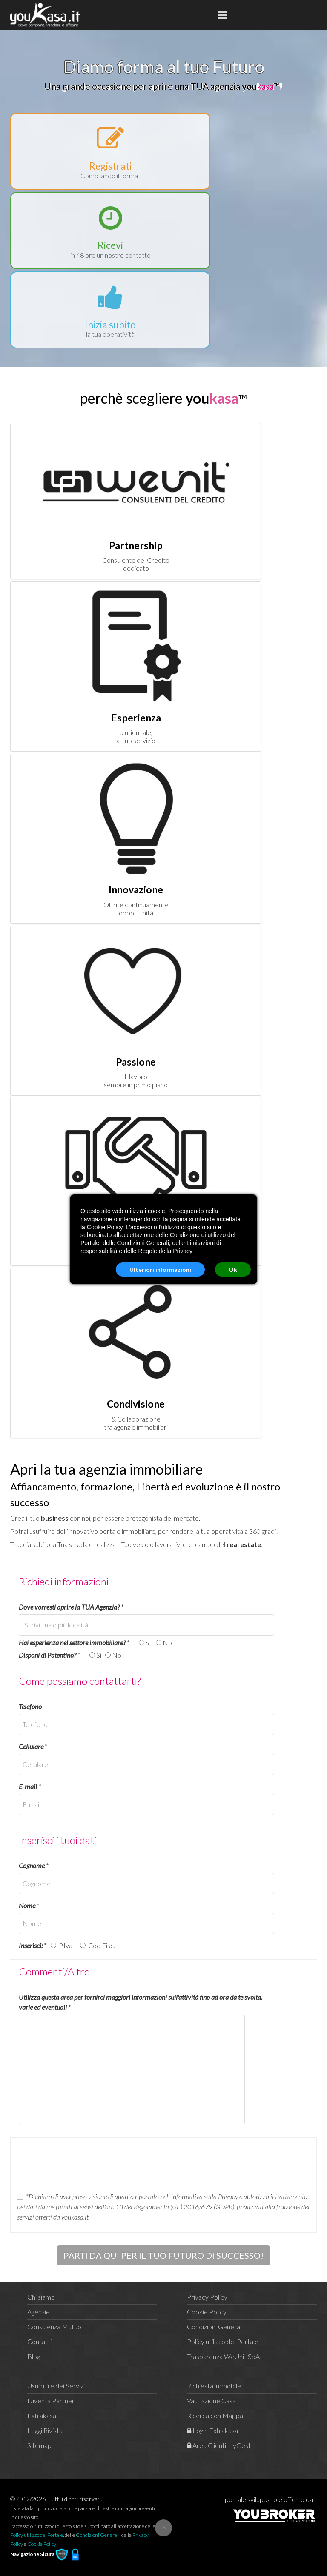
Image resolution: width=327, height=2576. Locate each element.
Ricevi (110, 245)
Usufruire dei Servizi (56, 2386)
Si (149, 1642)
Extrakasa (41, 2415)
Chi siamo (41, 2297)
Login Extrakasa (212, 2430)
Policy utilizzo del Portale (222, 2341)
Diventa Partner (51, 2400)
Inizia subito (110, 325)
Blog (33, 2356)
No (166, 1642)
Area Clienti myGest (219, 2445)
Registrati (110, 166)
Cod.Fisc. (100, 1945)
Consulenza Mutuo (54, 2326)
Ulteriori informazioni (160, 1269)
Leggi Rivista (45, 2430)
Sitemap (39, 2445)
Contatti (39, 2341)
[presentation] (81, 2164)
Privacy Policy (207, 2297)
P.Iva (67, 1945)
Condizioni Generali (215, 2326)
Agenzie (38, 2312)
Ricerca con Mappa (215, 2415)
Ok (233, 1269)
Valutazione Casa (211, 2400)
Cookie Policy (207, 2312)
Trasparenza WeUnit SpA (223, 2356)
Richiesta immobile (214, 2386)
